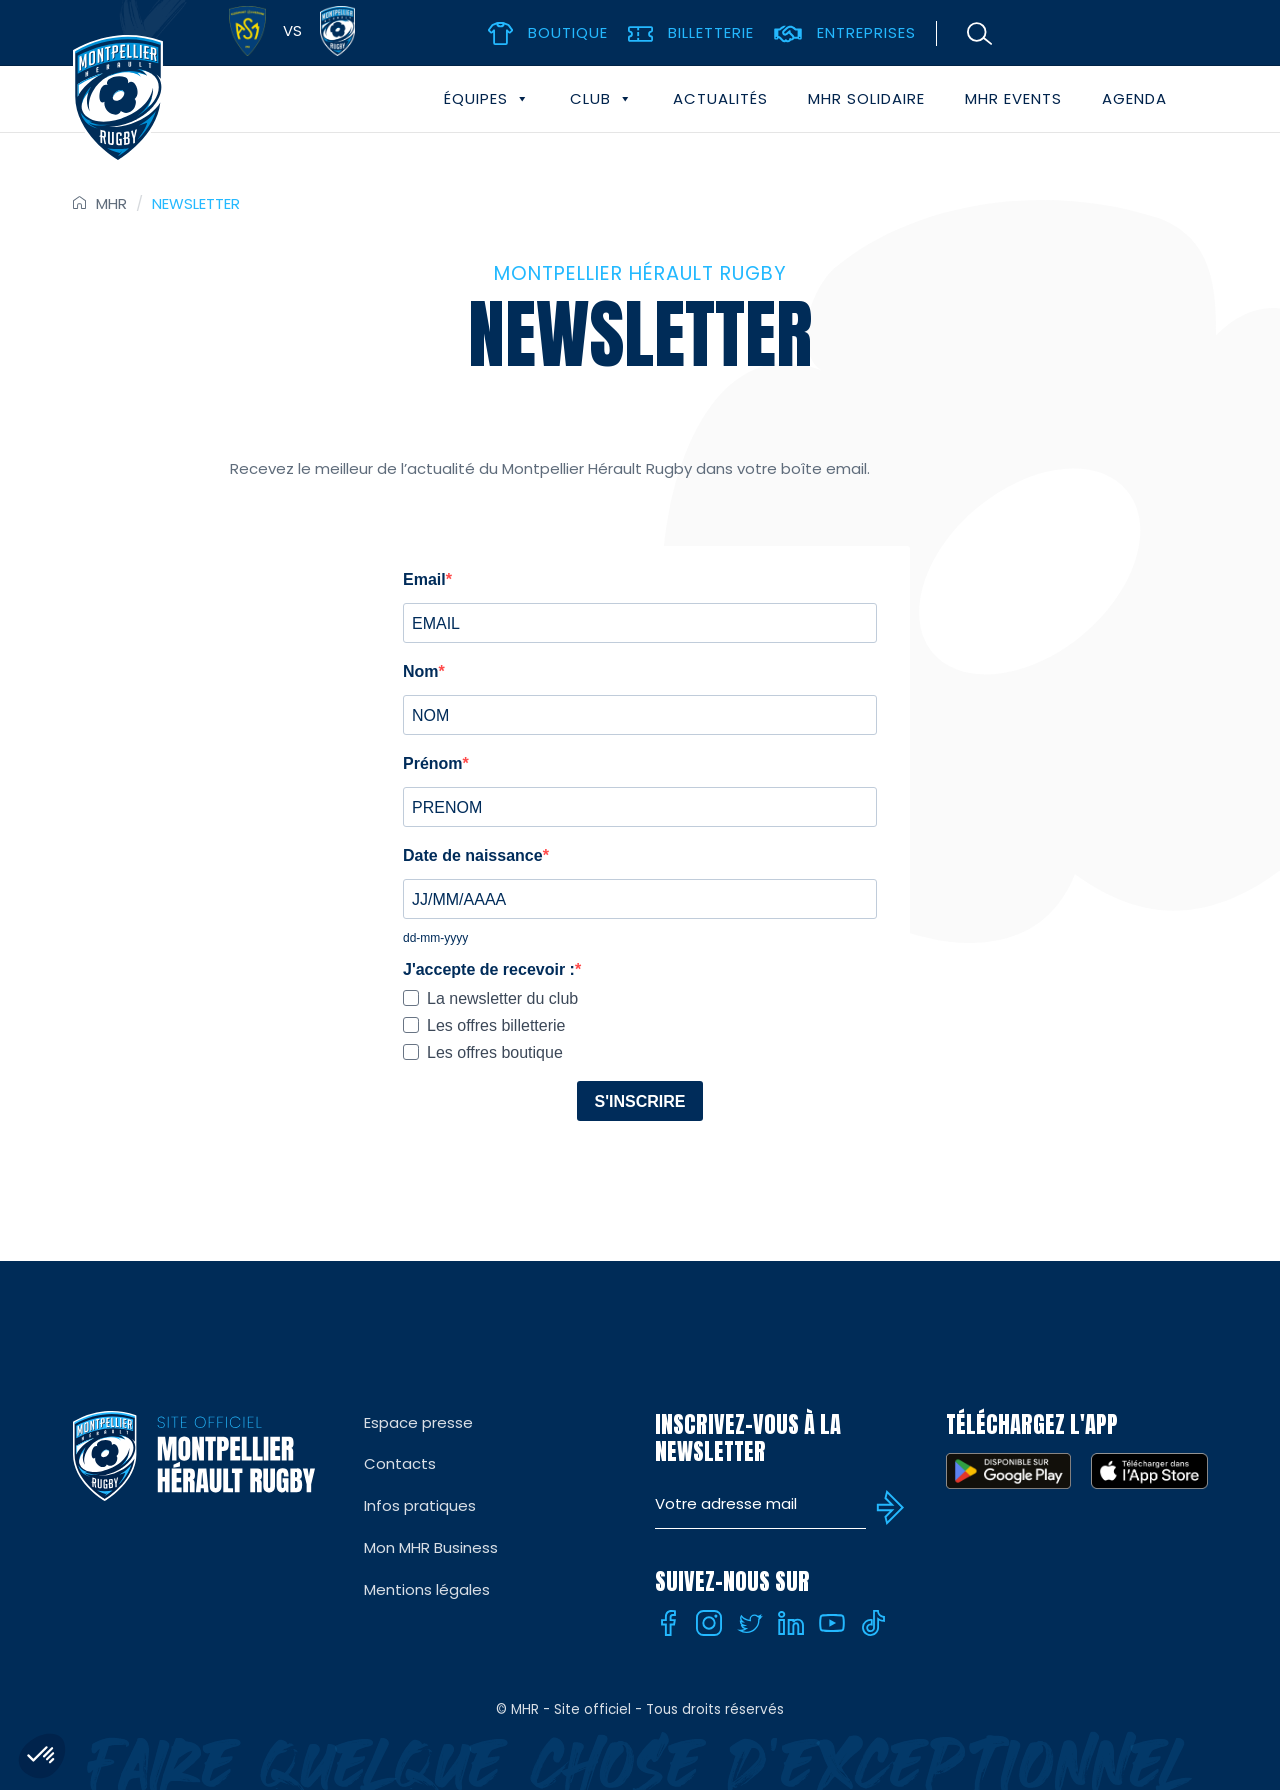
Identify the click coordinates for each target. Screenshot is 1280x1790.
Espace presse (418, 1422)
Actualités (720, 98)
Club (601, 99)
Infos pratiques (420, 1505)
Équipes (487, 99)
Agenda (1134, 98)
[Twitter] (750, 1623)
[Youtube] (832, 1623)
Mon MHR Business (431, 1547)
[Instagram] (709, 1623)
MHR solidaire (866, 98)
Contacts (400, 1463)
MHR (111, 203)
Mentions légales (427, 1589)
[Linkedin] (791, 1623)
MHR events (1013, 98)
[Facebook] (668, 1623)
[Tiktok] (873, 1623)
